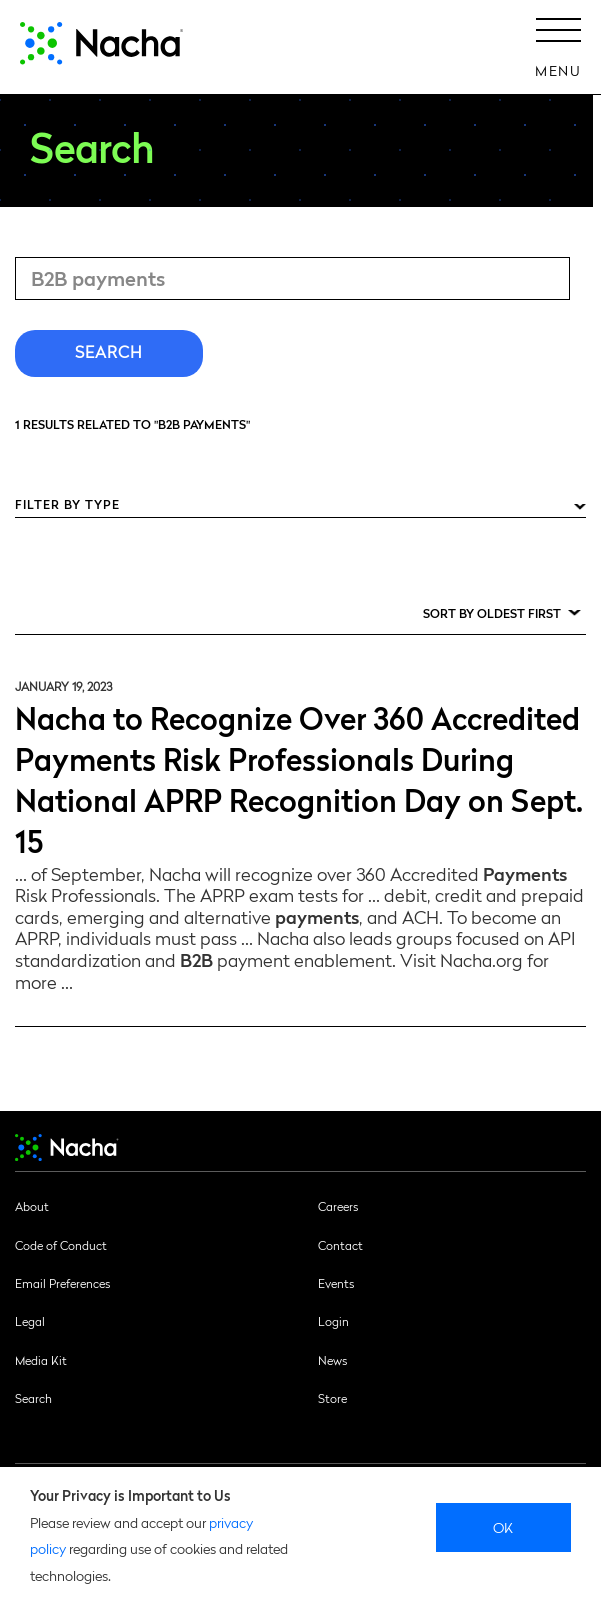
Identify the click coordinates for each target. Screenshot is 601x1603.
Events (336, 1283)
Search (33, 1398)
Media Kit (41, 1360)
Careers (338, 1206)
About (32, 1206)
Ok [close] (503, 1527)
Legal (30, 1321)
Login (333, 1321)
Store (332, 1398)
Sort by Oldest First (492, 613)
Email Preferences (62, 1283)
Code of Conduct (61, 1245)
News (332, 1360)
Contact (340, 1245)
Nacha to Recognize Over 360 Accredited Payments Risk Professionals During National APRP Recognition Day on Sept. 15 (299, 778)
